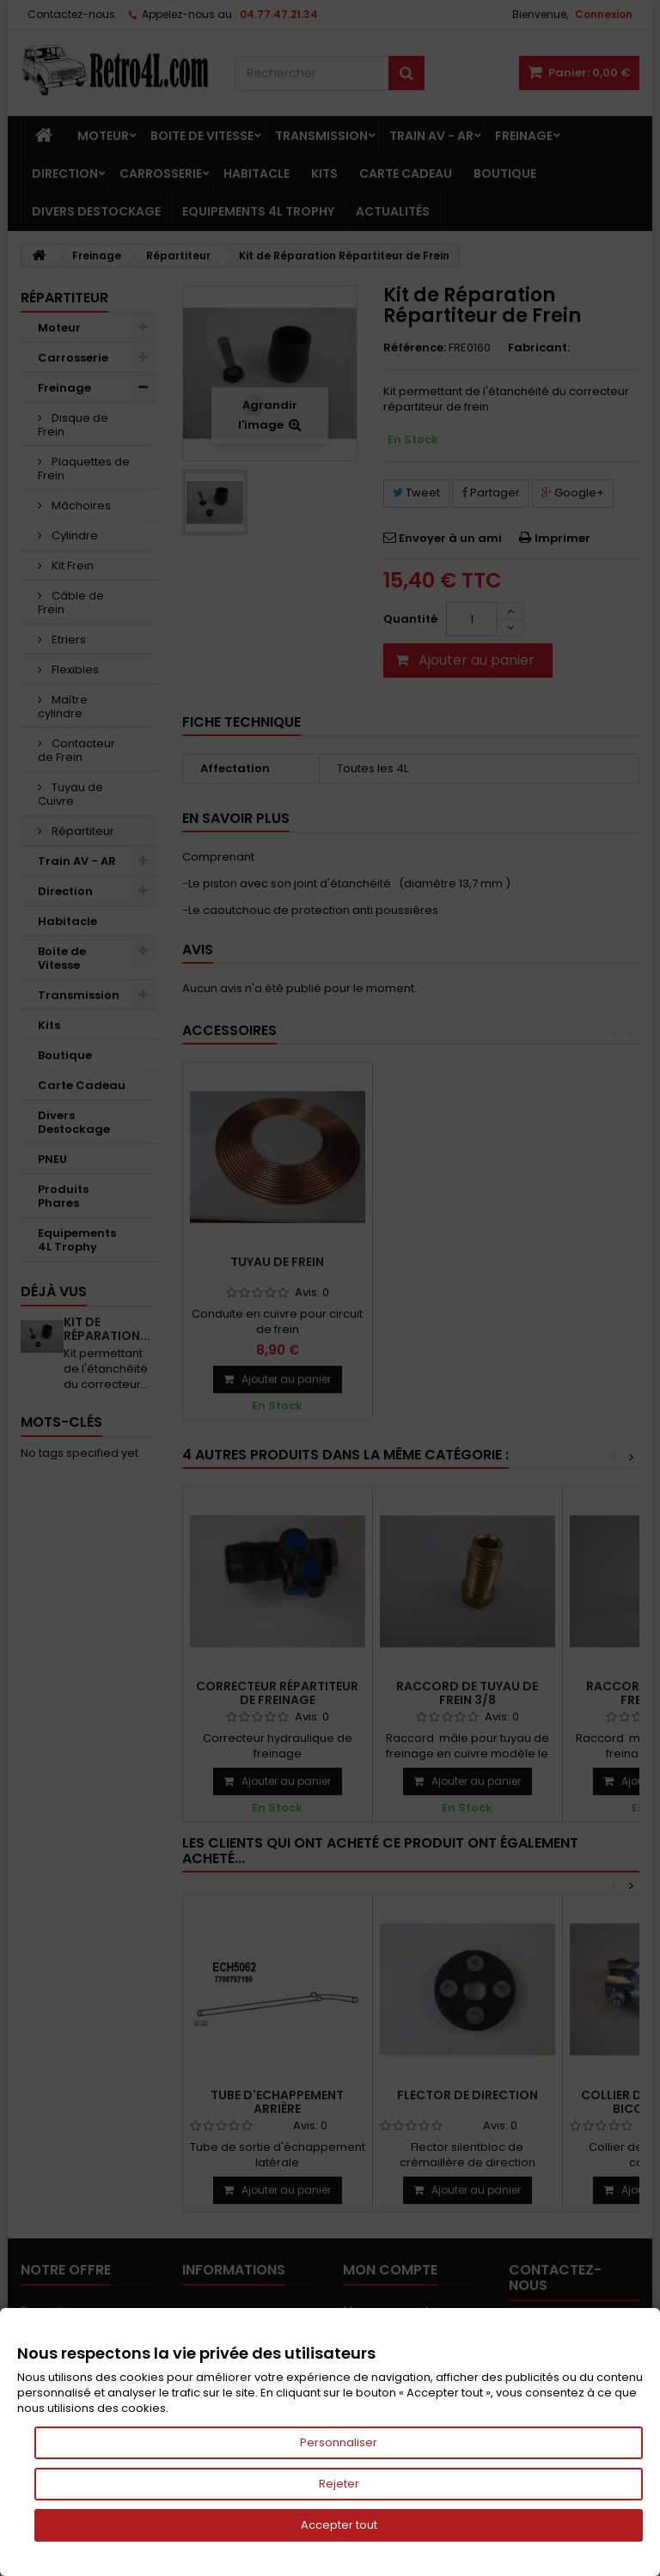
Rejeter (339, 2484)
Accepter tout (339, 2525)
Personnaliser (338, 2442)
